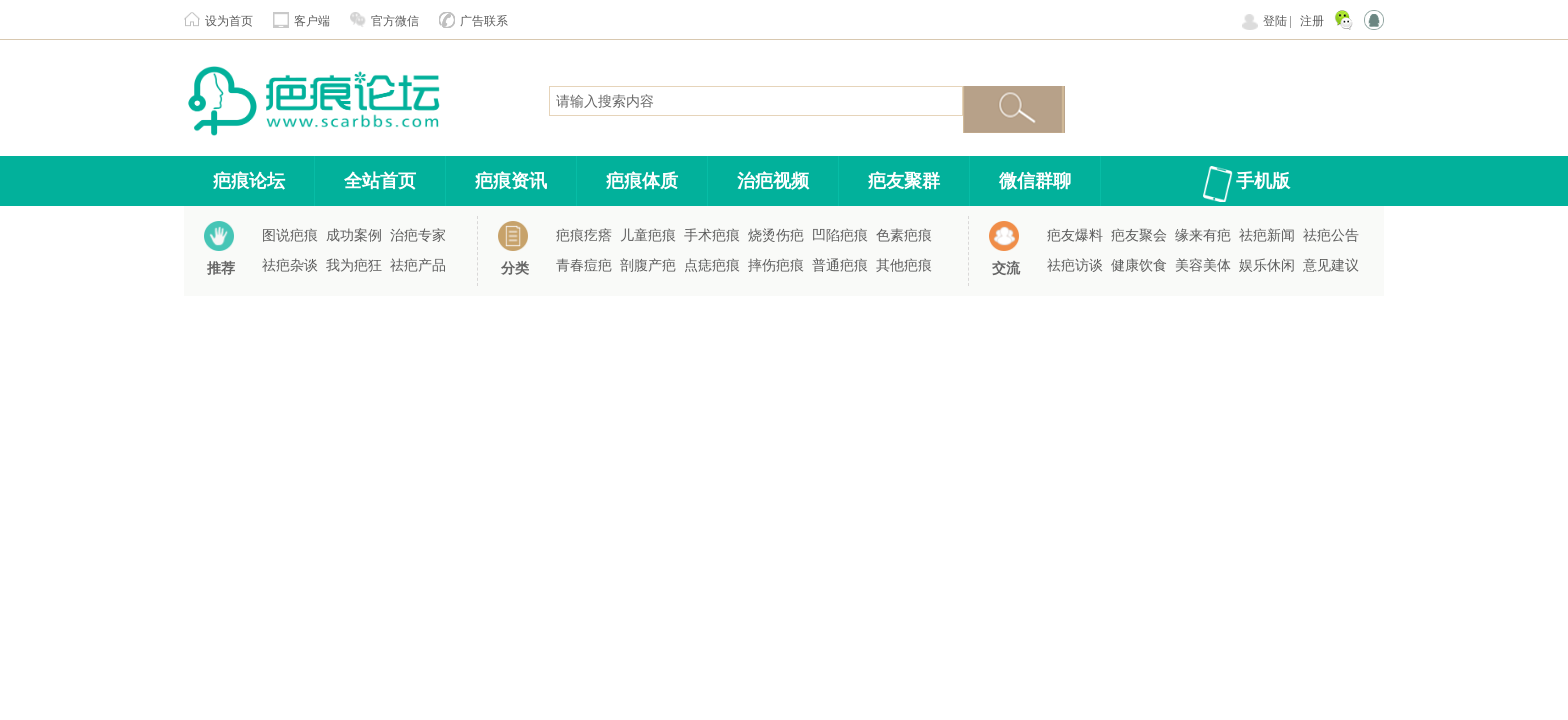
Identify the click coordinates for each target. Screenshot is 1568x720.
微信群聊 (1035, 181)
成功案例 (354, 235)
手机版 (1263, 181)
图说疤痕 (290, 235)
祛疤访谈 (1075, 265)
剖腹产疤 (648, 265)
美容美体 (1203, 265)
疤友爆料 (1075, 235)
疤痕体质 (642, 181)
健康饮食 (1139, 265)
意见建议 (1331, 265)
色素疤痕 (904, 235)
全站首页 (380, 181)
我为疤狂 (354, 265)
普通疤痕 (840, 265)
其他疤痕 (904, 265)
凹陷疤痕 (840, 235)
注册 (1312, 21)
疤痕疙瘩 (584, 235)
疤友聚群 (904, 181)
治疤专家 (418, 235)
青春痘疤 (584, 265)
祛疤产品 (418, 265)
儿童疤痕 (648, 235)
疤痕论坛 (249, 181)
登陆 (1275, 21)
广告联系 (484, 21)
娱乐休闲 (1267, 265)
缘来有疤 (1203, 235)
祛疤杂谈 (290, 265)
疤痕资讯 (511, 181)
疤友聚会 (1139, 235)
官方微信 (395, 21)
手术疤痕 (712, 235)
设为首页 (229, 21)
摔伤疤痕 (776, 265)
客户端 (312, 21)
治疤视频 (773, 181)
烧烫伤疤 (776, 235)
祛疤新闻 (1267, 235)
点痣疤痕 (712, 265)
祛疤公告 (1331, 235)
